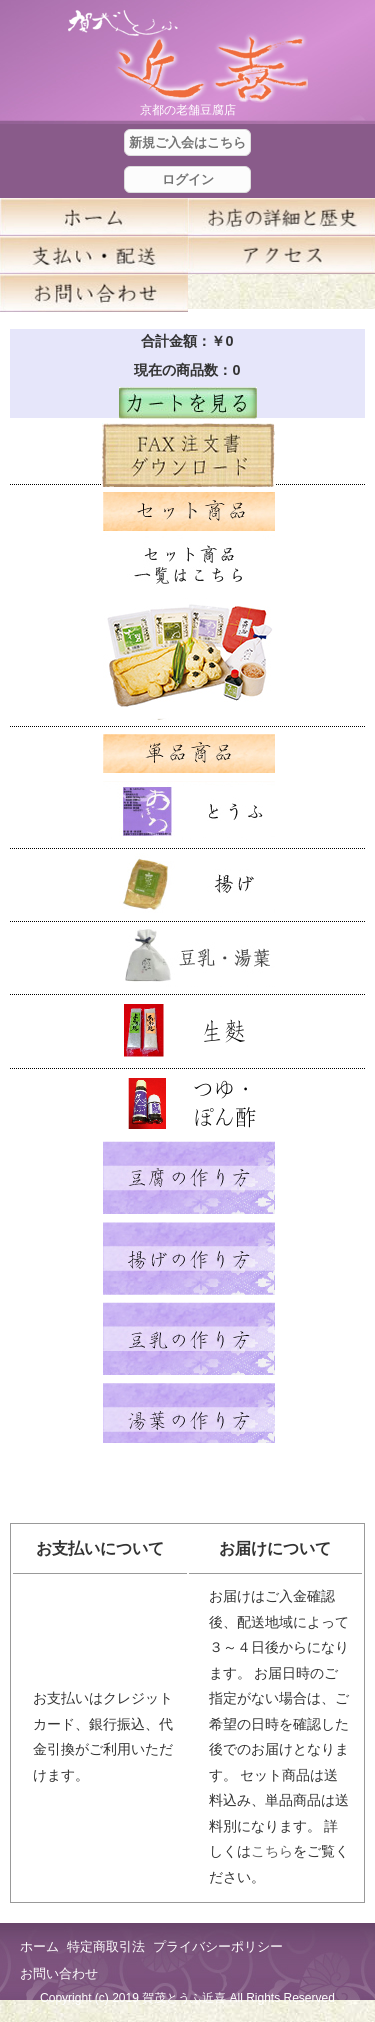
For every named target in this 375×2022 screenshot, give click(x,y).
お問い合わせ (59, 1973)
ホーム (94, 217)
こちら (272, 1851)
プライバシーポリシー (218, 1946)
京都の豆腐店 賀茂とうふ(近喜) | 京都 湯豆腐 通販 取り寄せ (188, 56)
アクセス (282, 255)
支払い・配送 (94, 255)
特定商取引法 (106, 1946)
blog (282, 293)
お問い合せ (94, 293)
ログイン (188, 179)
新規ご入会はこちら (187, 142)
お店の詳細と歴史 (282, 217)
